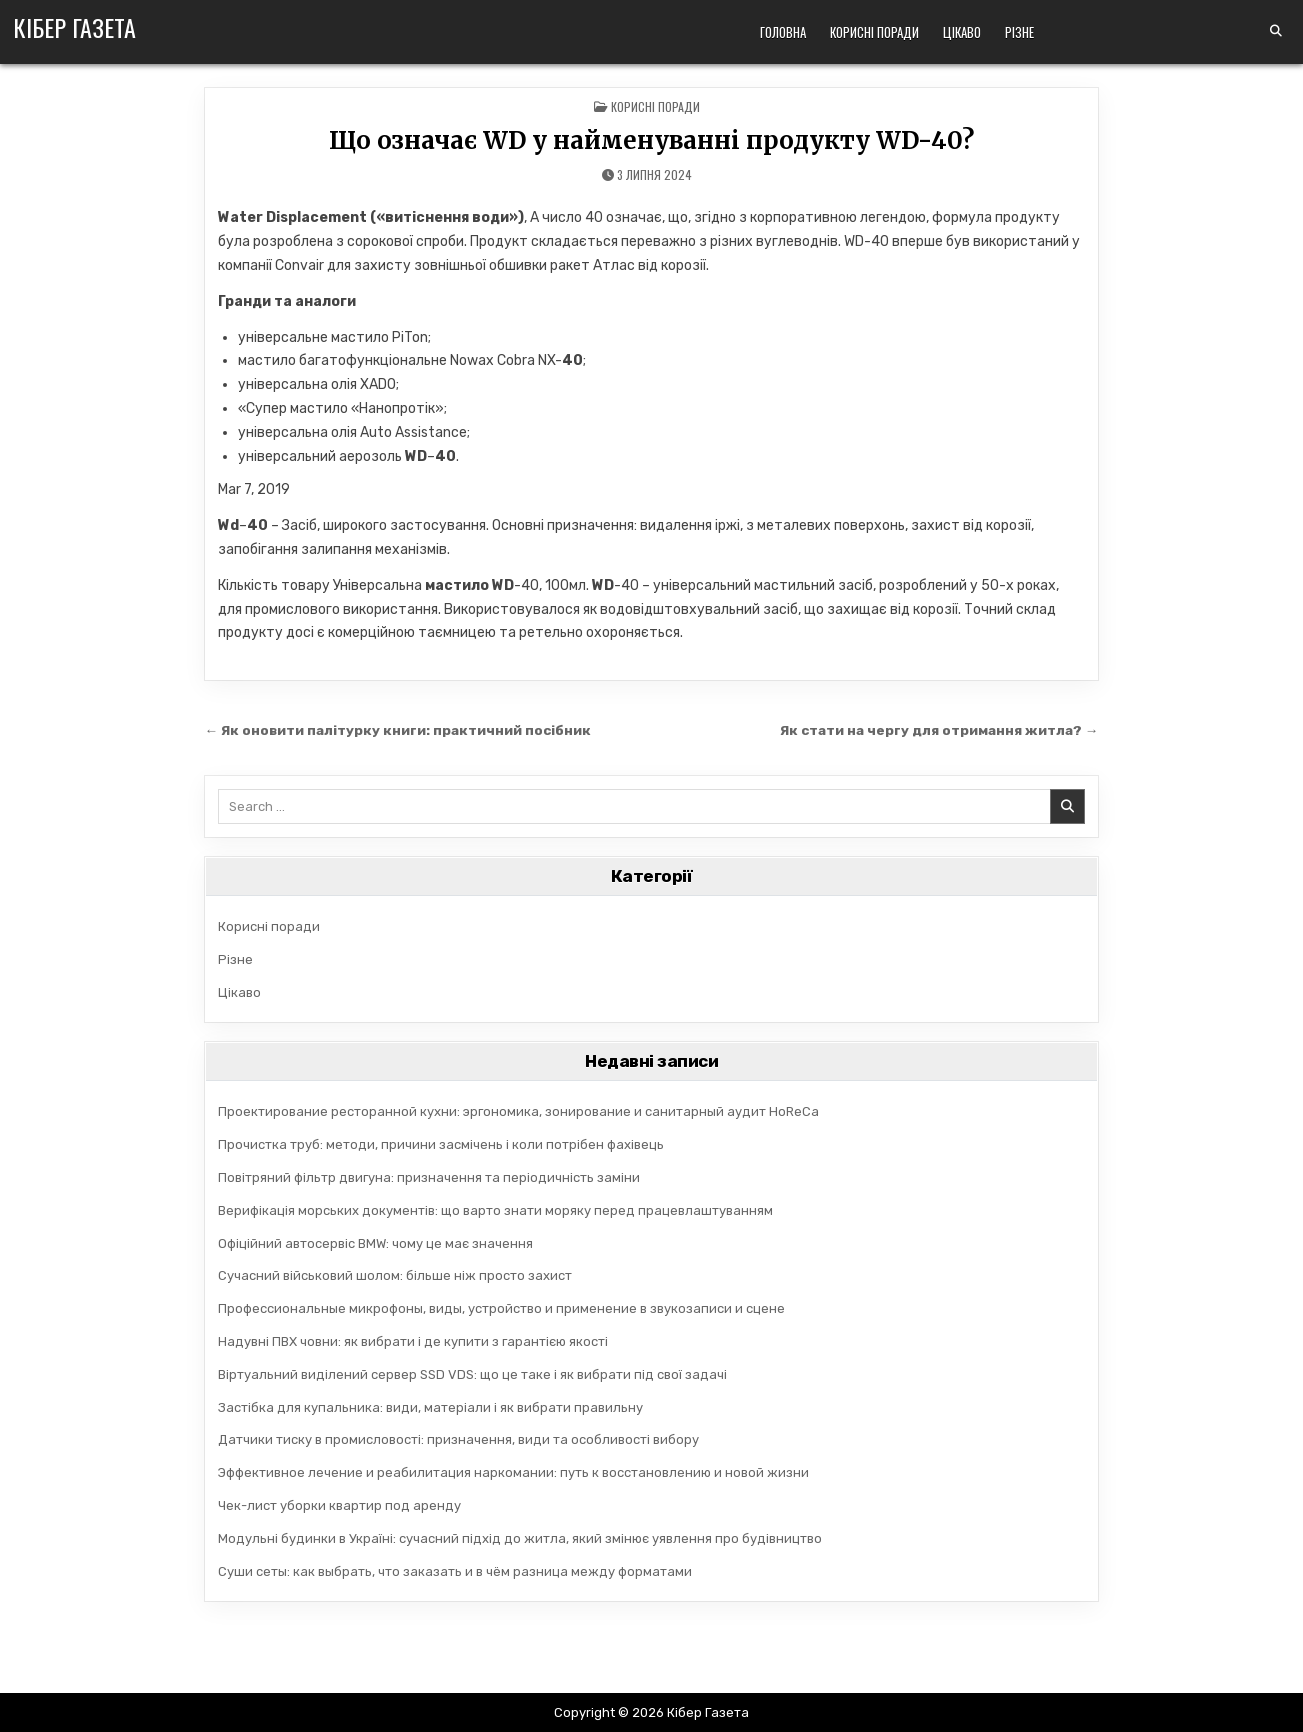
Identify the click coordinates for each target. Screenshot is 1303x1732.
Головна (783, 32)
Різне (1019, 32)
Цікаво (962, 32)
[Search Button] (1276, 31)
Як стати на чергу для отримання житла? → (939, 730)
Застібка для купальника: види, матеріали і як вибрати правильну (430, 1407)
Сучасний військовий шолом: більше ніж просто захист (395, 1275)
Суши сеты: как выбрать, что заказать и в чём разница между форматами (455, 1571)
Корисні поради (874, 32)
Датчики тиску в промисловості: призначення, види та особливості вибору (458, 1439)
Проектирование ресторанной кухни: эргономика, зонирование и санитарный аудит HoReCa (518, 1111)
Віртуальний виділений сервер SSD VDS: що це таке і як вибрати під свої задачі (472, 1374)
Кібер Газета (74, 27)
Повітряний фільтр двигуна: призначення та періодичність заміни (429, 1177)
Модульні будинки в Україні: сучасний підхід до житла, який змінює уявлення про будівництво (520, 1538)
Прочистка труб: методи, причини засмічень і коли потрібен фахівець (441, 1144)
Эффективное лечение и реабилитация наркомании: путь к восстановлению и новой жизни (513, 1472)
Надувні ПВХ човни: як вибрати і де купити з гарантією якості (413, 1341)
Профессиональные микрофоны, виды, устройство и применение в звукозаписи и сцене (501, 1308)
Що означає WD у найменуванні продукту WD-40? (651, 140)
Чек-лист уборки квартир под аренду (339, 1505)
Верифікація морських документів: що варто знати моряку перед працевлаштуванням (495, 1210)
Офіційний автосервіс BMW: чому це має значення (375, 1243)
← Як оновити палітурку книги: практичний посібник (398, 730)
